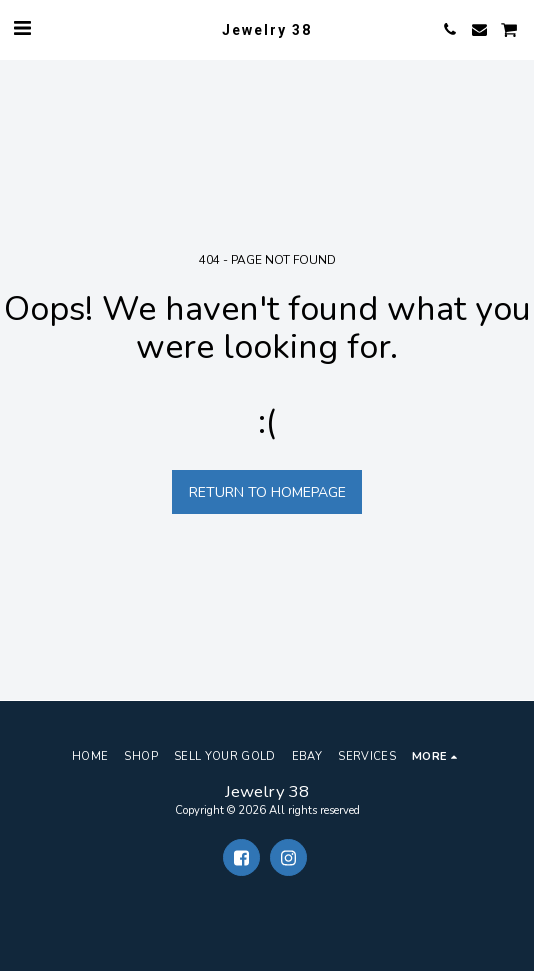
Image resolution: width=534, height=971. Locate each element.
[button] (22, 28)
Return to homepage (267, 492)
